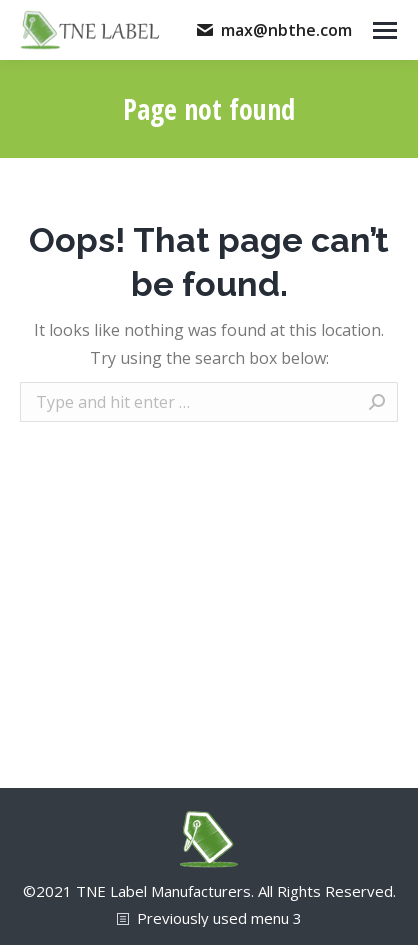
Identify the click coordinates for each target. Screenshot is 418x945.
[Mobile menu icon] (385, 30)
